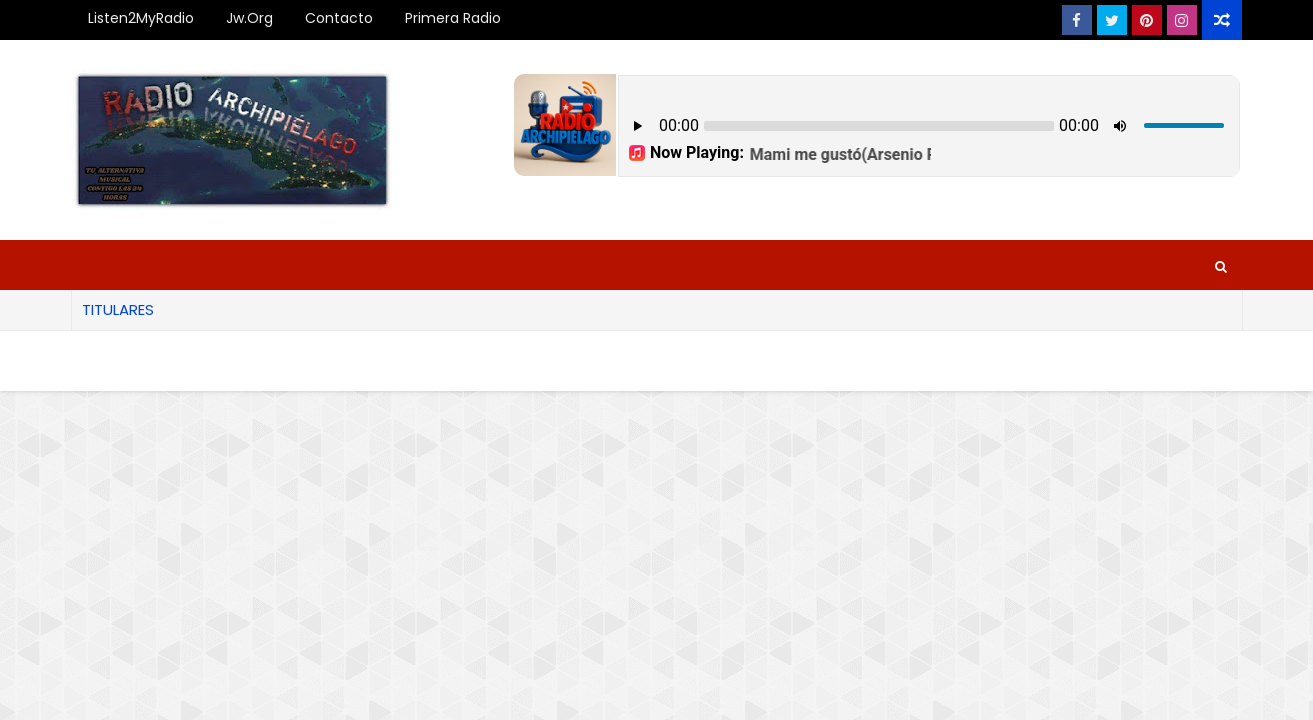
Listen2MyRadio (141, 18)
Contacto (339, 18)
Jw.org (249, 18)
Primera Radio (453, 18)
